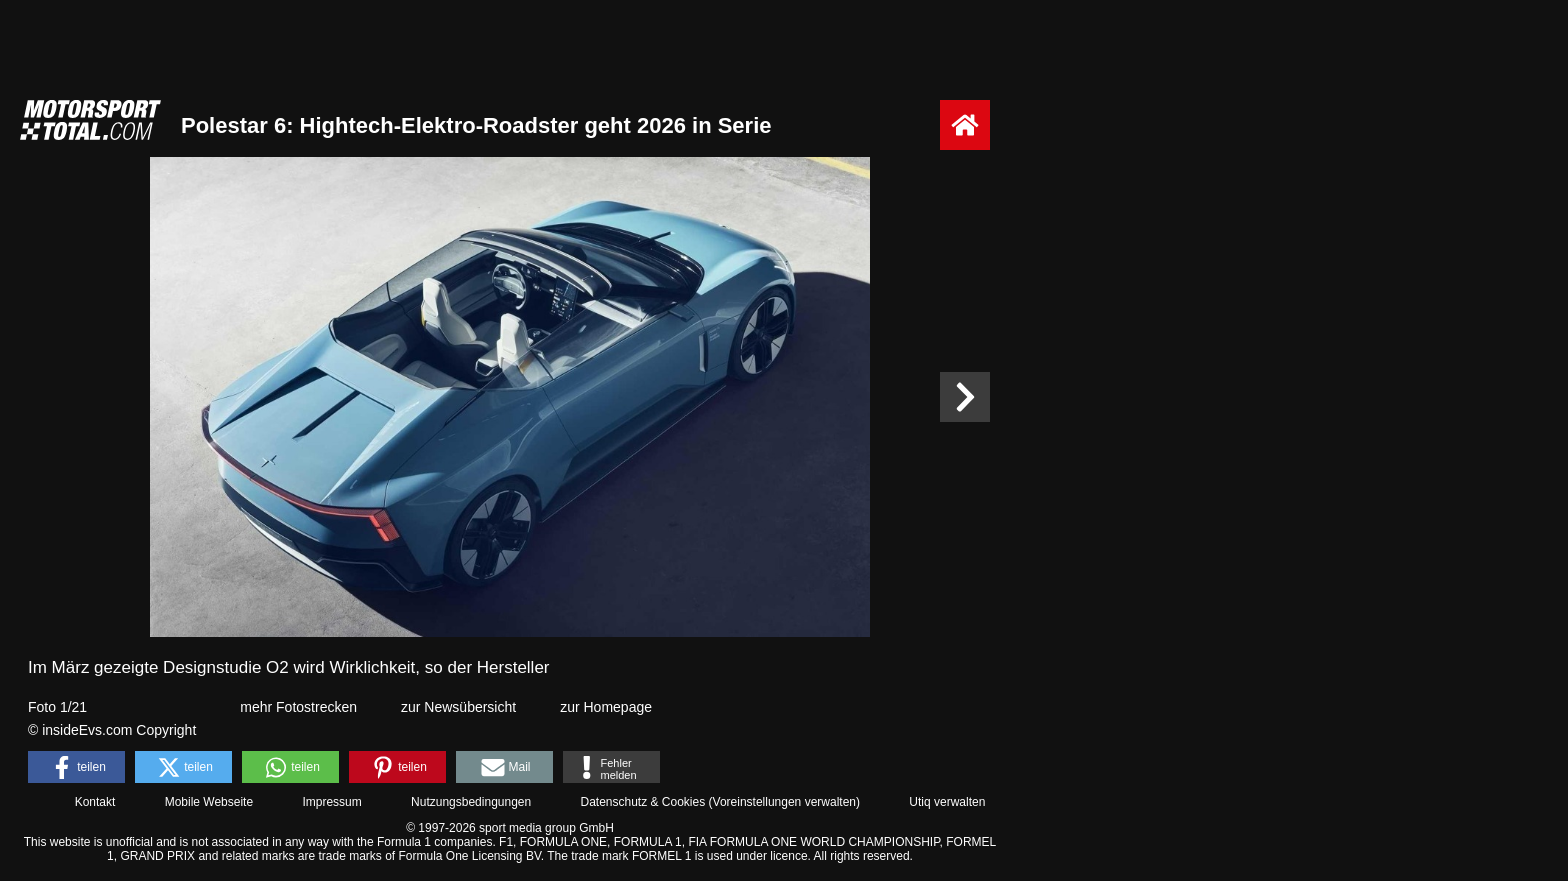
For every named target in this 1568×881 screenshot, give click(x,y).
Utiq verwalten (947, 802)
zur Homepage (606, 707)
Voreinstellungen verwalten (784, 802)
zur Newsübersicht (458, 707)
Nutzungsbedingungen (471, 802)
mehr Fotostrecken (298, 707)
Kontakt (95, 802)
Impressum (331, 802)
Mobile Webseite (209, 802)
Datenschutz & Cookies (642, 802)
